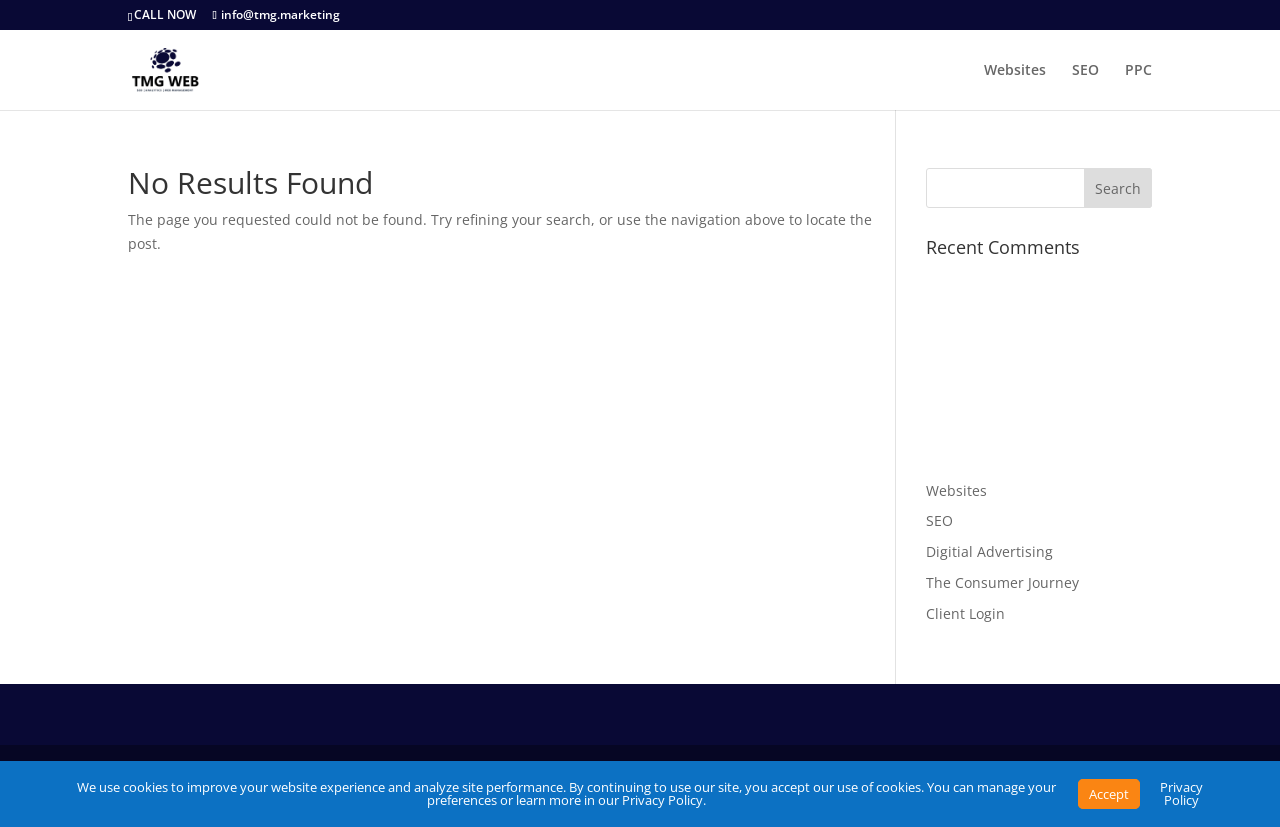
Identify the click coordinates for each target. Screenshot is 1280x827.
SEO (1085, 71)
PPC (1138, 71)
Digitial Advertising (989, 551)
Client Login (965, 613)
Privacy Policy (1181, 793)
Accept (1109, 794)
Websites (1015, 71)
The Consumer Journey (1002, 582)
